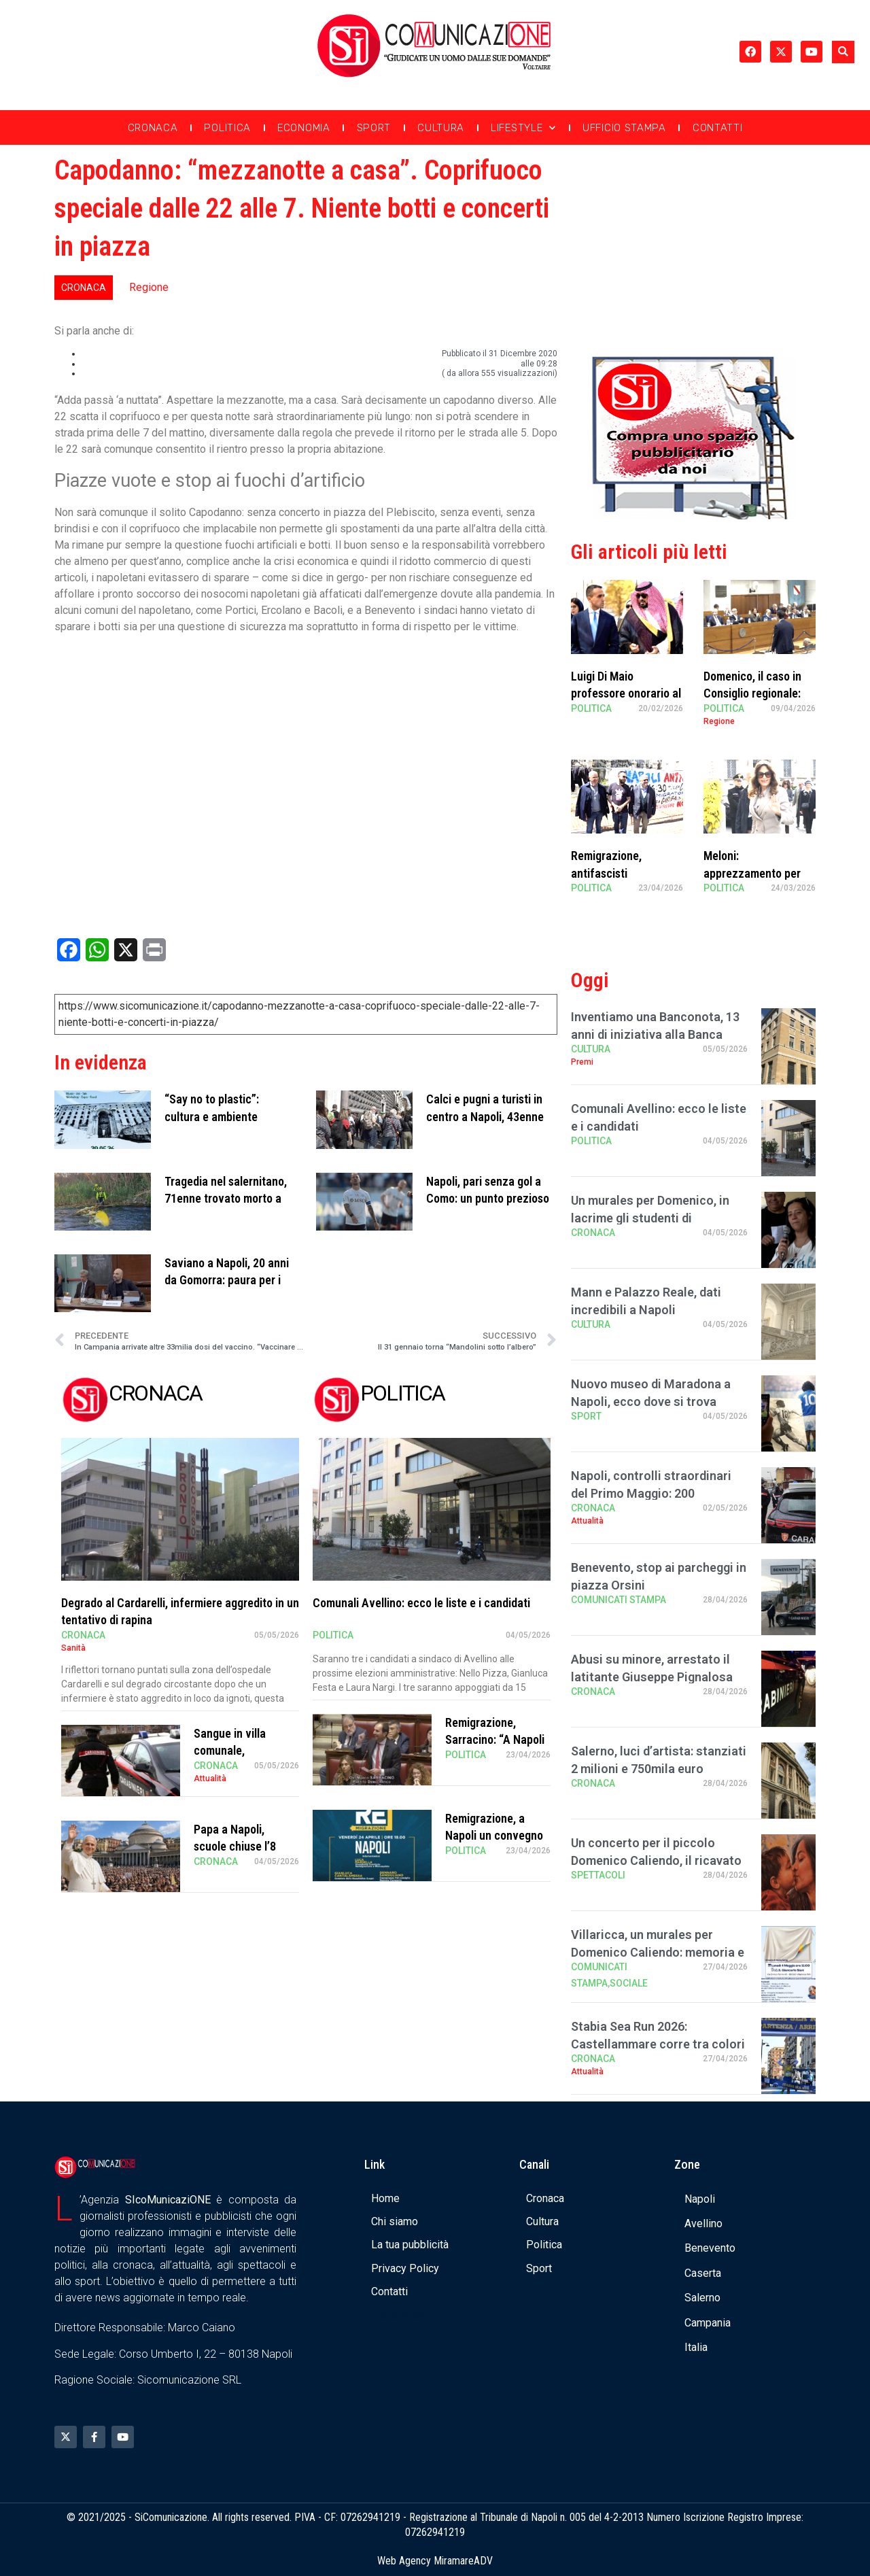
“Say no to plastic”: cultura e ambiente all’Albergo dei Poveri (216, 1116)
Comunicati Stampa (618, 1599)
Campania (707, 2322)
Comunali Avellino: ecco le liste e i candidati (421, 1603)
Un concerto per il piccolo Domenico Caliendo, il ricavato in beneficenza (656, 1860)
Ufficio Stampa (624, 128)
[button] (843, 52)
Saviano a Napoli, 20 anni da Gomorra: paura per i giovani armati (226, 1280)
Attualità (210, 1778)
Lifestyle (523, 128)
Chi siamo (394, 2221)
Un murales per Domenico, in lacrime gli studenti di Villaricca (650, 1217)
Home (385, 2198)
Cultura (440, 128)
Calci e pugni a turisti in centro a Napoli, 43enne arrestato (485, 1116)
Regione (149, 287)
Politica (227, 128)
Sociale (629, 1983)
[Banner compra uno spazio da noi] (693, 515)
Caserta (702, 2273)
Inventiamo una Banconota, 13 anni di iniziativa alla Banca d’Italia (655, 1034)
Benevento (709, 2248)
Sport (374, 128)
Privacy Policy (405, 2268)
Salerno (702, 2297)
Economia (303, 128)
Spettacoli (598, 1875)
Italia (696, 2347)
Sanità (73, 1648)
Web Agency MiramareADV (435, 2560)
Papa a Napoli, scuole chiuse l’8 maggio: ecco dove (240, 1846)
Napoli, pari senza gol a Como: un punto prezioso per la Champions (487, 1198)
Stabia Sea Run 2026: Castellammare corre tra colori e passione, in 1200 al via (658, 2043)
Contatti (718, 128)
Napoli (699, 2199)
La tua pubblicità (410, 2244)
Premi (582, 1062)
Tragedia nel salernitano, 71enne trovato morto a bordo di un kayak (225, 1198)
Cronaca (153, 128)
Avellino (703, 2223)
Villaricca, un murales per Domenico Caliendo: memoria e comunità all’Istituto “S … (657, 1951)
